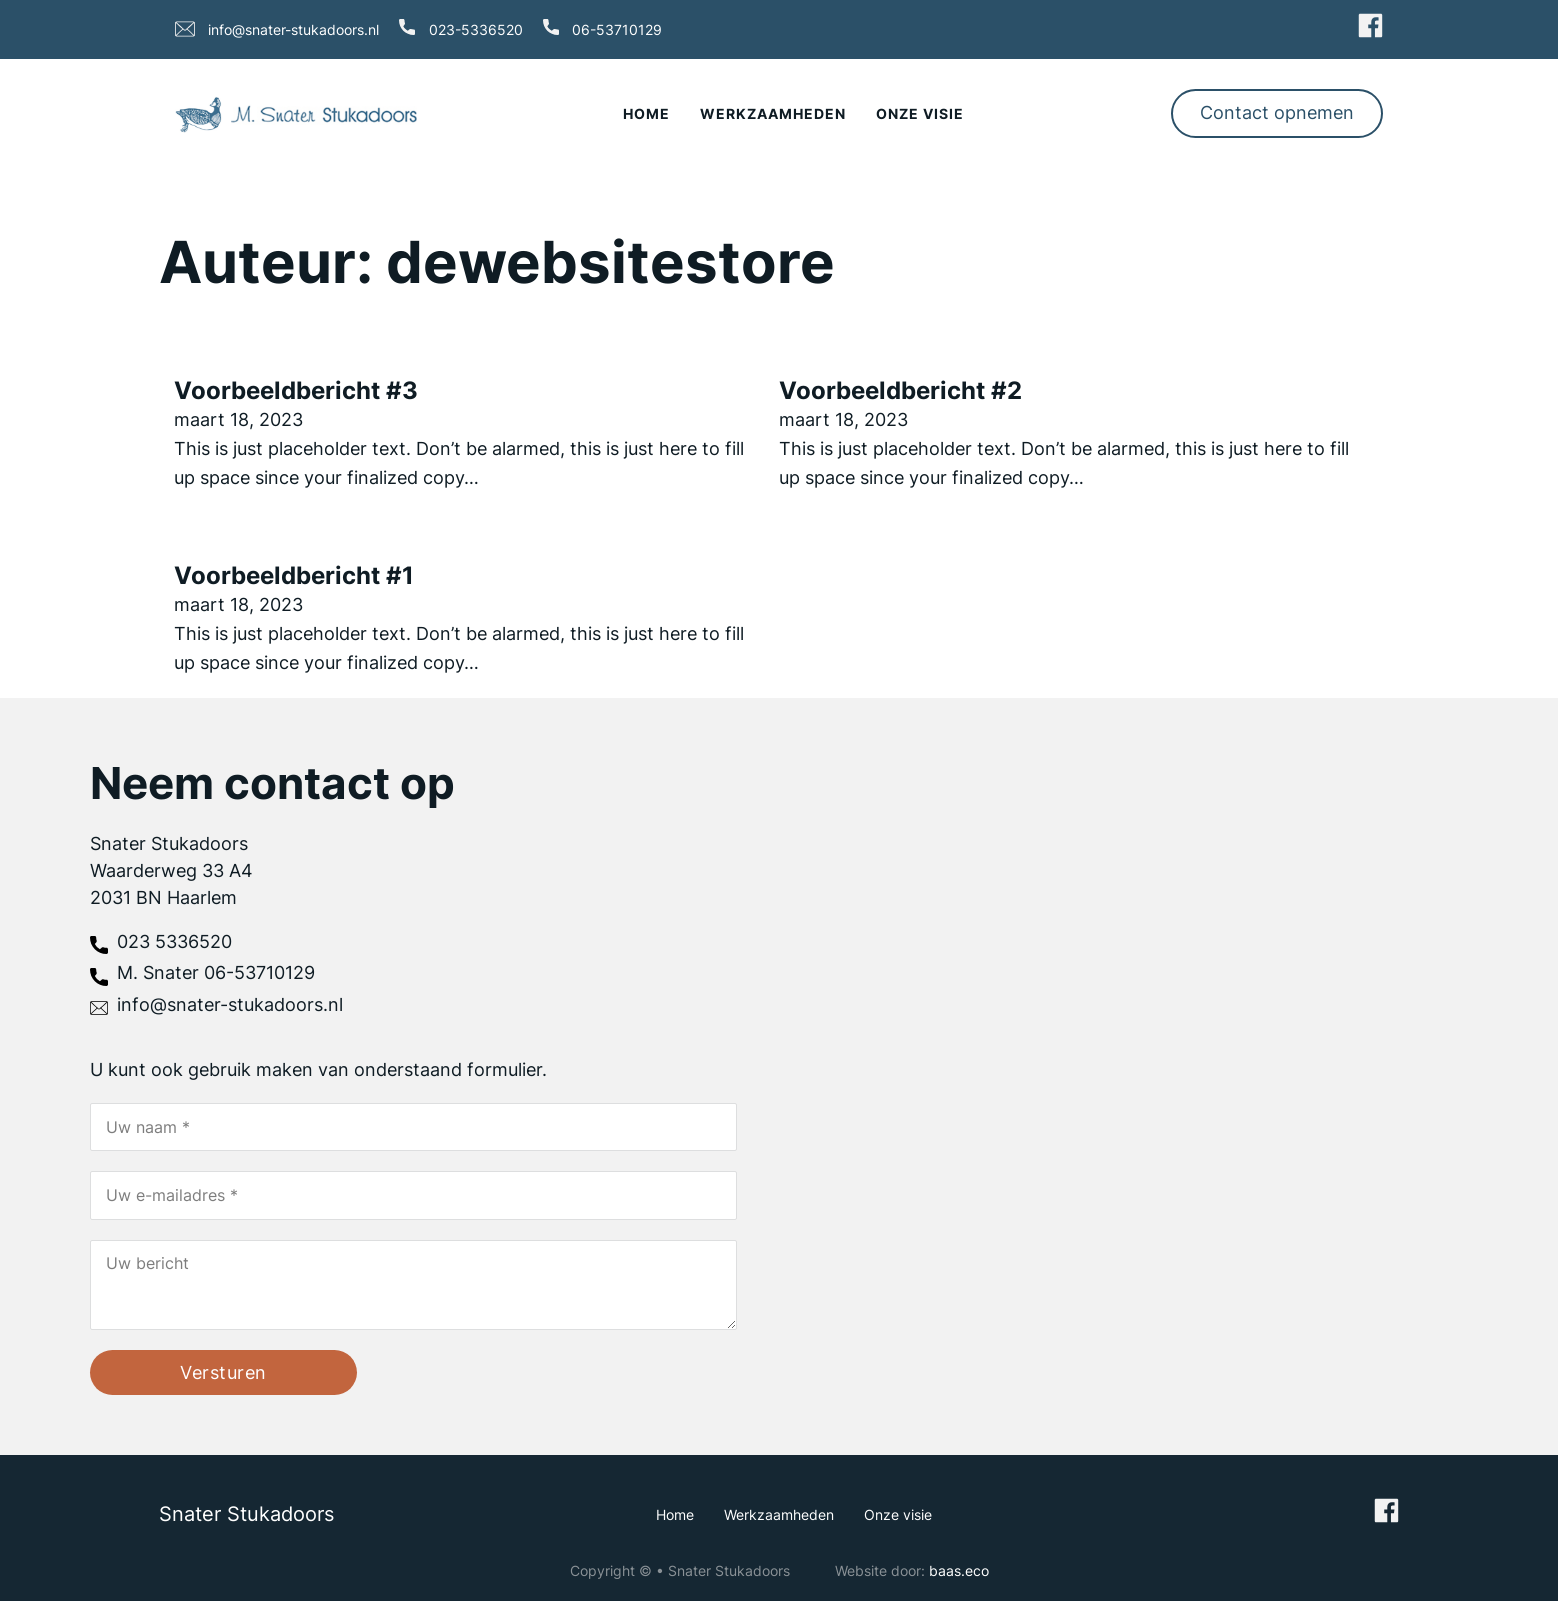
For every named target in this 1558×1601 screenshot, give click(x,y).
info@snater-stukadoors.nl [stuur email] (230, 1004)
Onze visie (920, 113)
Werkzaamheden (773, 113)
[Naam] (413, 1126)
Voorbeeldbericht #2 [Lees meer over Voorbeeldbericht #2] (900, 390)
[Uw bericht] (413, 1285)
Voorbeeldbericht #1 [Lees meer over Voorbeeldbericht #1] (294, 575)
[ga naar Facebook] (1370, 29)
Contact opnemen (1277, 112)
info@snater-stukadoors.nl (293, 29)
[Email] (413, 1195)
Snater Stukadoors (246, 1514)
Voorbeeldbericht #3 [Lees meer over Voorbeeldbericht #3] (296, 390)
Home (646, 113)
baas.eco (959, 1570)
